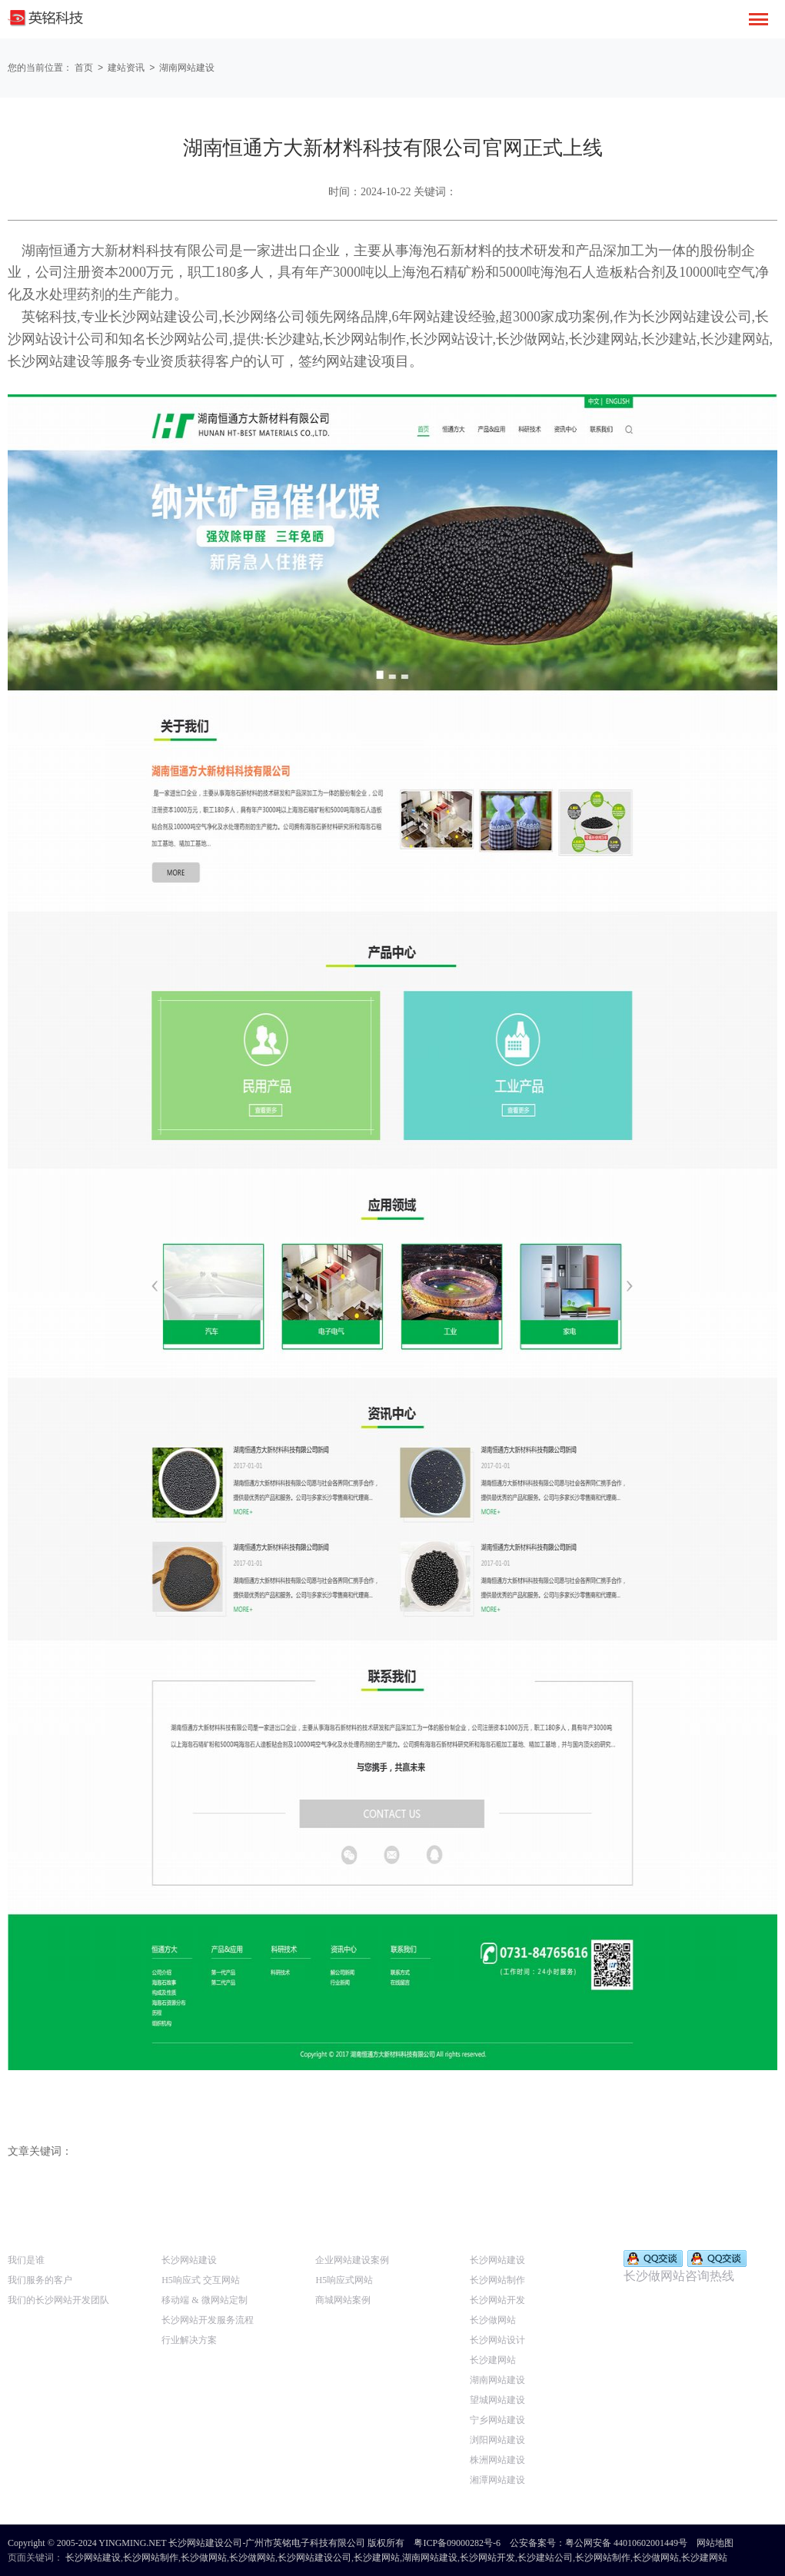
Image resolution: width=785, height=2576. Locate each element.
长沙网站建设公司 (314, 2556)
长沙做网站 (493, 2319)
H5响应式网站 (344, 2279)
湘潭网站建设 (497, 2479)
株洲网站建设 (497, 2459)
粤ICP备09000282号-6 (457, 2542)
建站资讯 (128, 67)
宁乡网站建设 (497, 2419)
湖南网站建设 (190, 67)
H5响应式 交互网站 (200, 2279)
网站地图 (715, 2542)
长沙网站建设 (189, 2259)
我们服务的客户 (40, 2279)
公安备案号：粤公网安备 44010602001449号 (598, 2542)
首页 (84, 67)
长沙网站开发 (497, 2299)
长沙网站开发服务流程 (207, 2319)
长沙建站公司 (545, 2556)
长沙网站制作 (497, 2279)
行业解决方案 (189, 2339)
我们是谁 (26, 2259)
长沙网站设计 (497, 2339)
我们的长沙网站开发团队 (58, 2299)
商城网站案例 (343, 2299)
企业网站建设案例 (352, 2259)
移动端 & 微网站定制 (204, 2299)
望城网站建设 (497, 2399)
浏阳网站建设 (497, 2439)
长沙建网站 (493, 2359)
